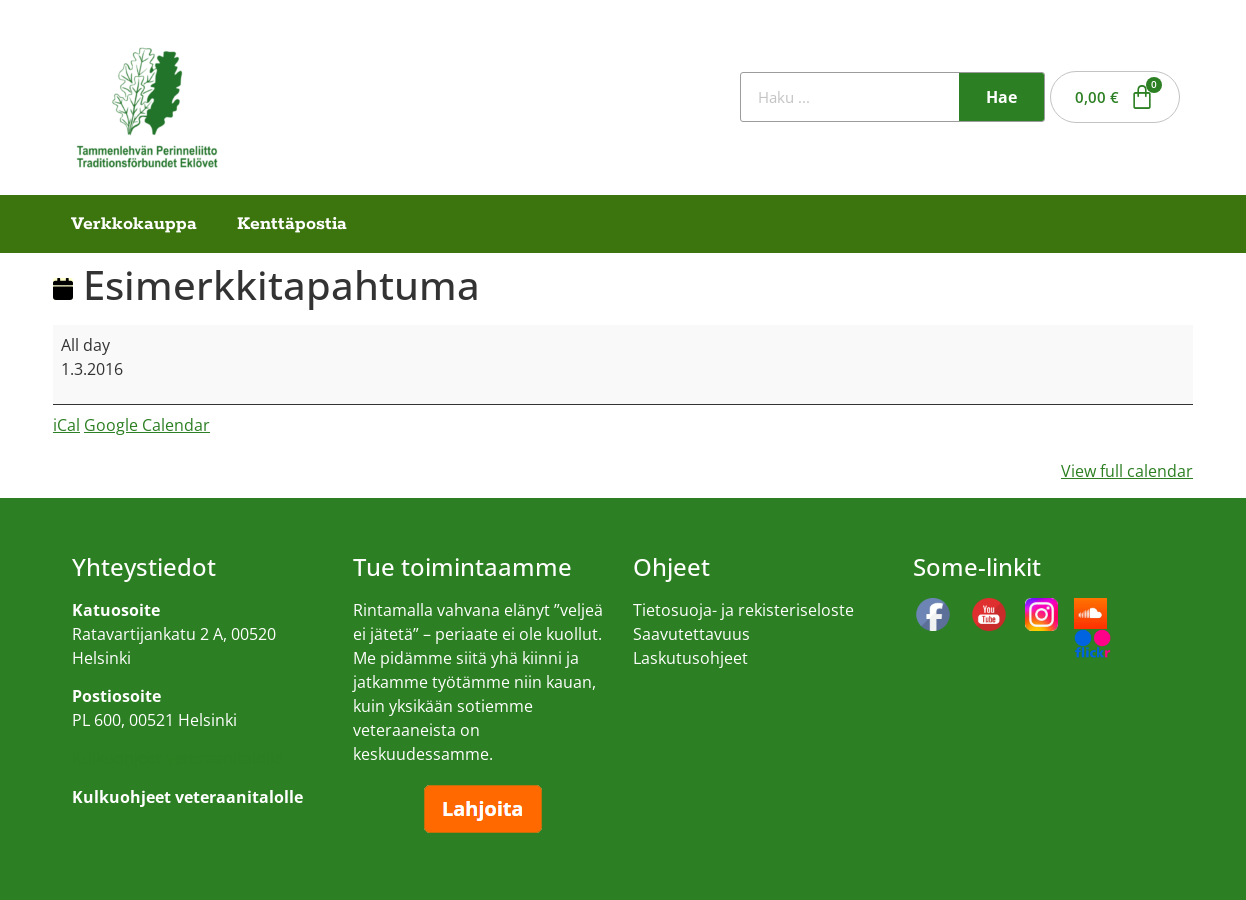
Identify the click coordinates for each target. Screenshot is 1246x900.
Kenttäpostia (292, 224)
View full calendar (1127, 471)
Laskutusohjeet (690, 658)
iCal (66, 425)
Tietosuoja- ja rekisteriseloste (743, 610)
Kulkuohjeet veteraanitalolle (177, 758)
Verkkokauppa (134, 224)
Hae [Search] (1001, 97)
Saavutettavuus (691, 634)
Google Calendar (147, 425)
